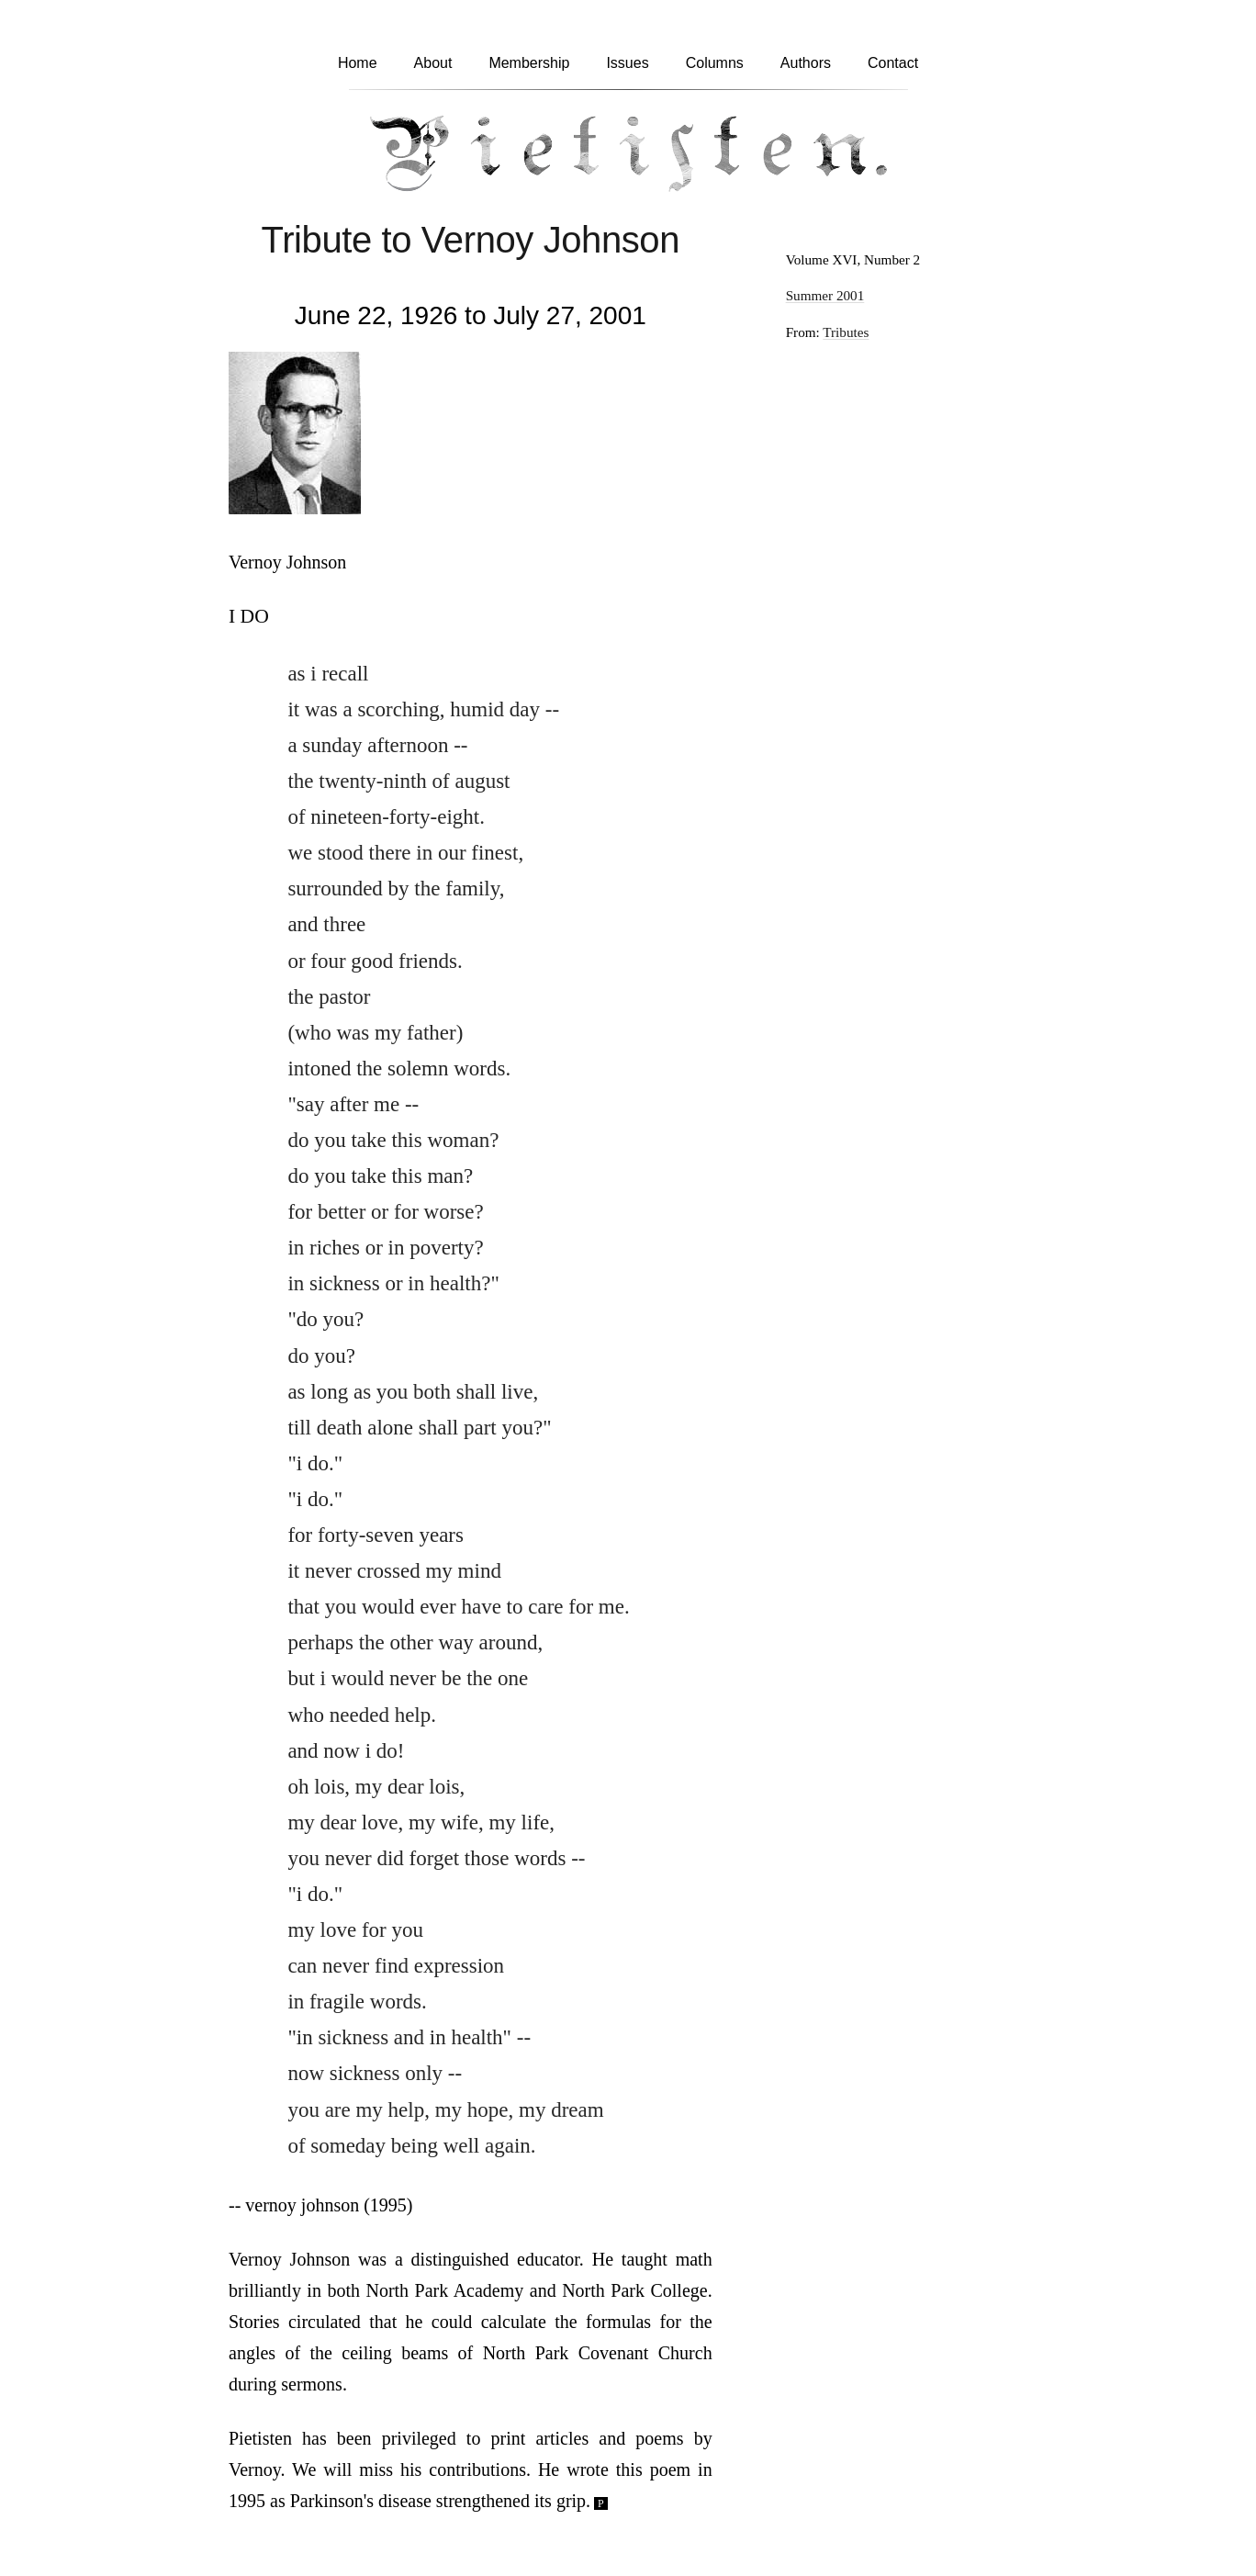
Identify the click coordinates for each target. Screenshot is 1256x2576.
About (433, 63)
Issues (627, 63)
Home (357, 63)
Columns (715, 63)
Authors (805, 63)
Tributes (846, 332)
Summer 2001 (825, 295)
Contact (893, 63)
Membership (528, 63)
